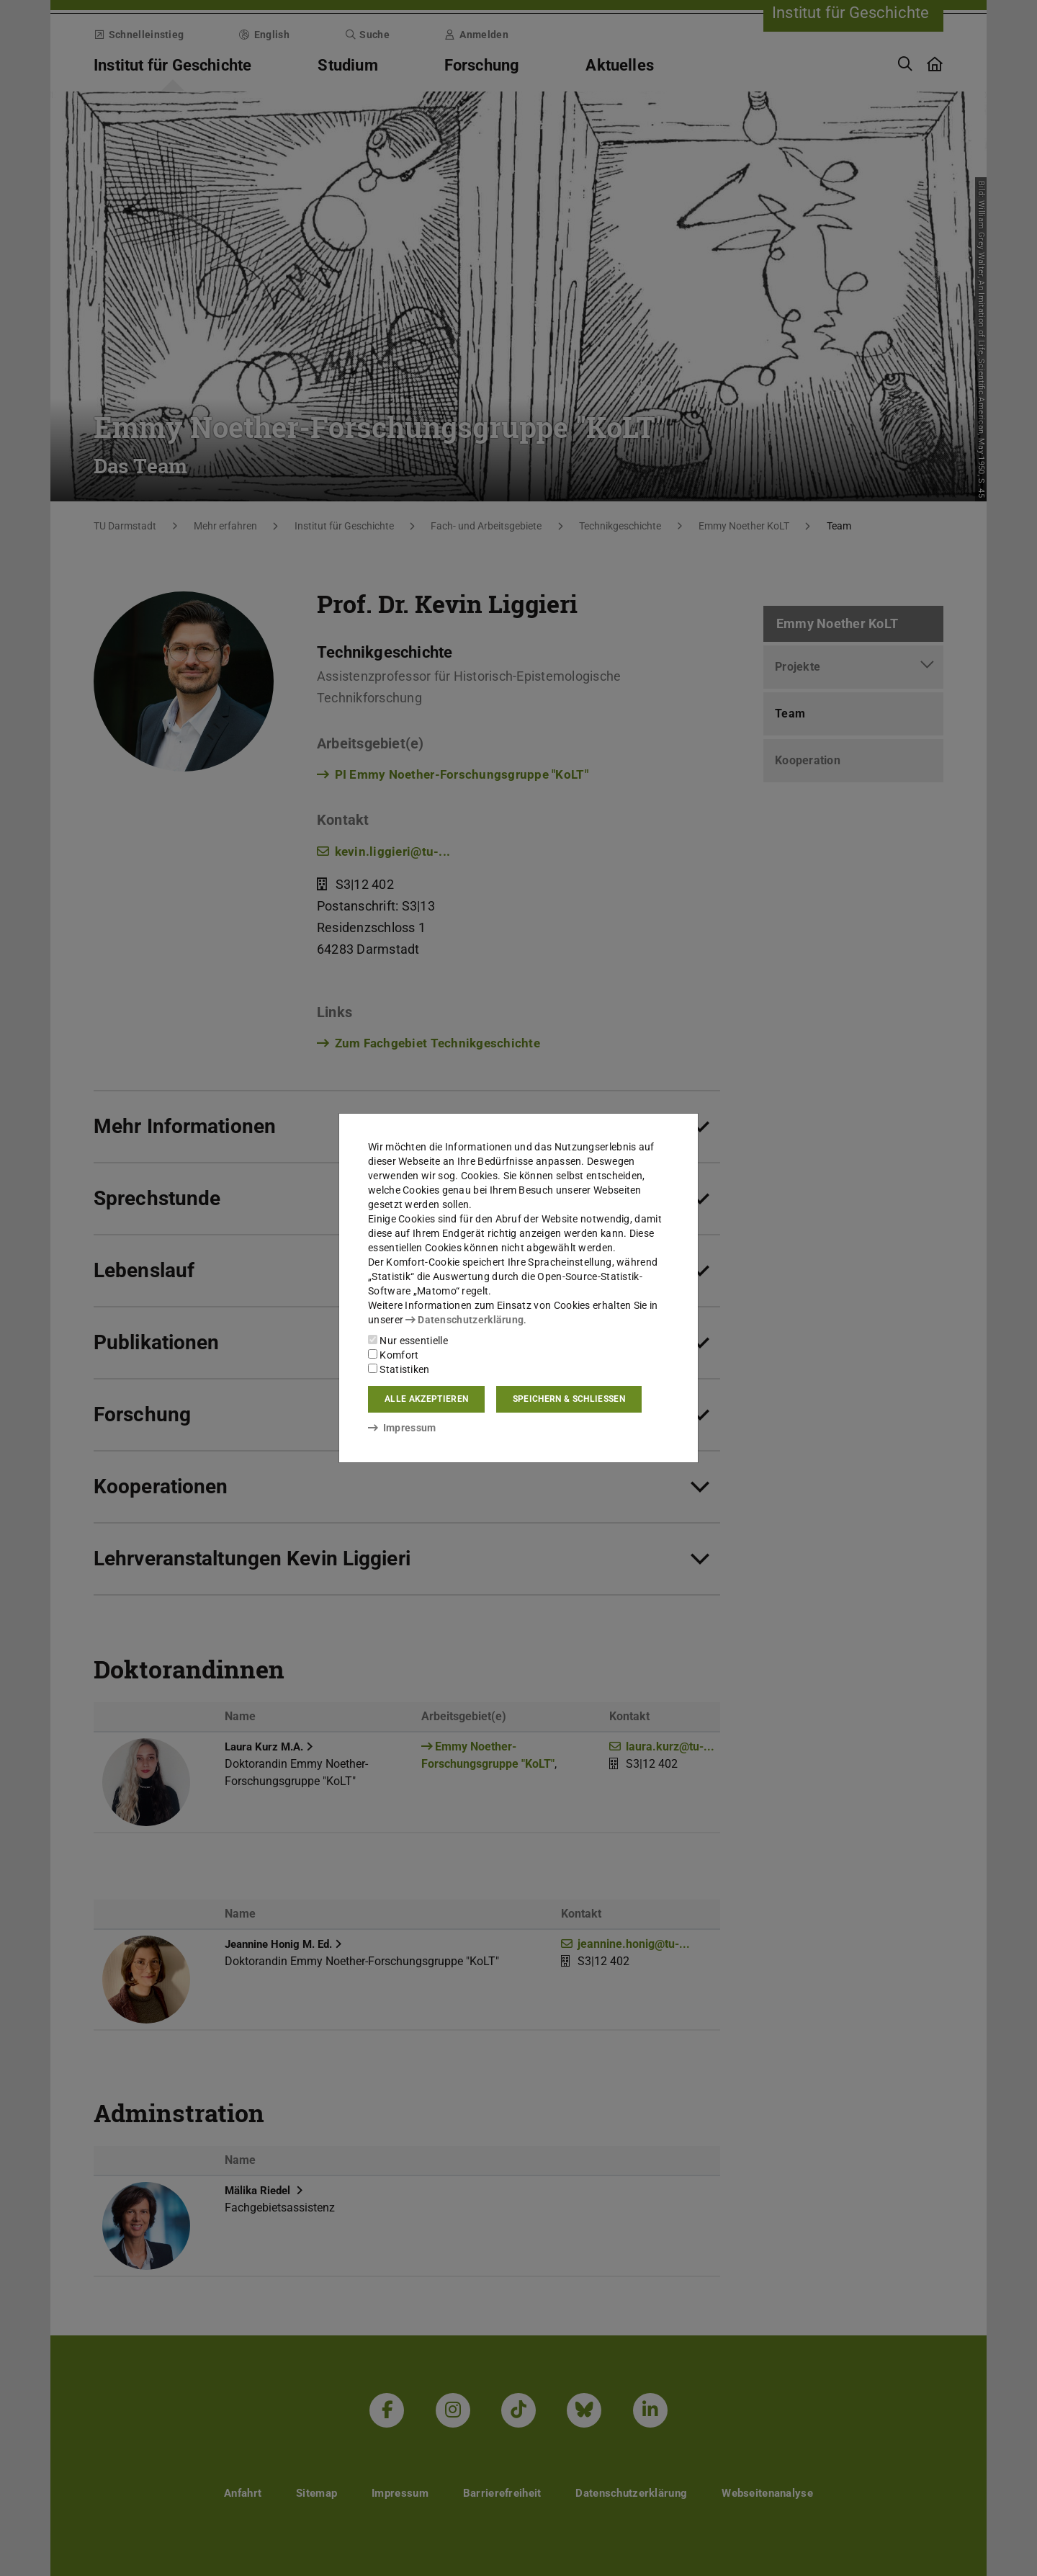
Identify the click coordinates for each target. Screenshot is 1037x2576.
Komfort (393, 1355)
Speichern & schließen (569, 1399)
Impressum (402, 1428)
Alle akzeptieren (426, 1399)
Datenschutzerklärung (464, 1319)
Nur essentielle (408, 1340)
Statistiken (399, 1369)
